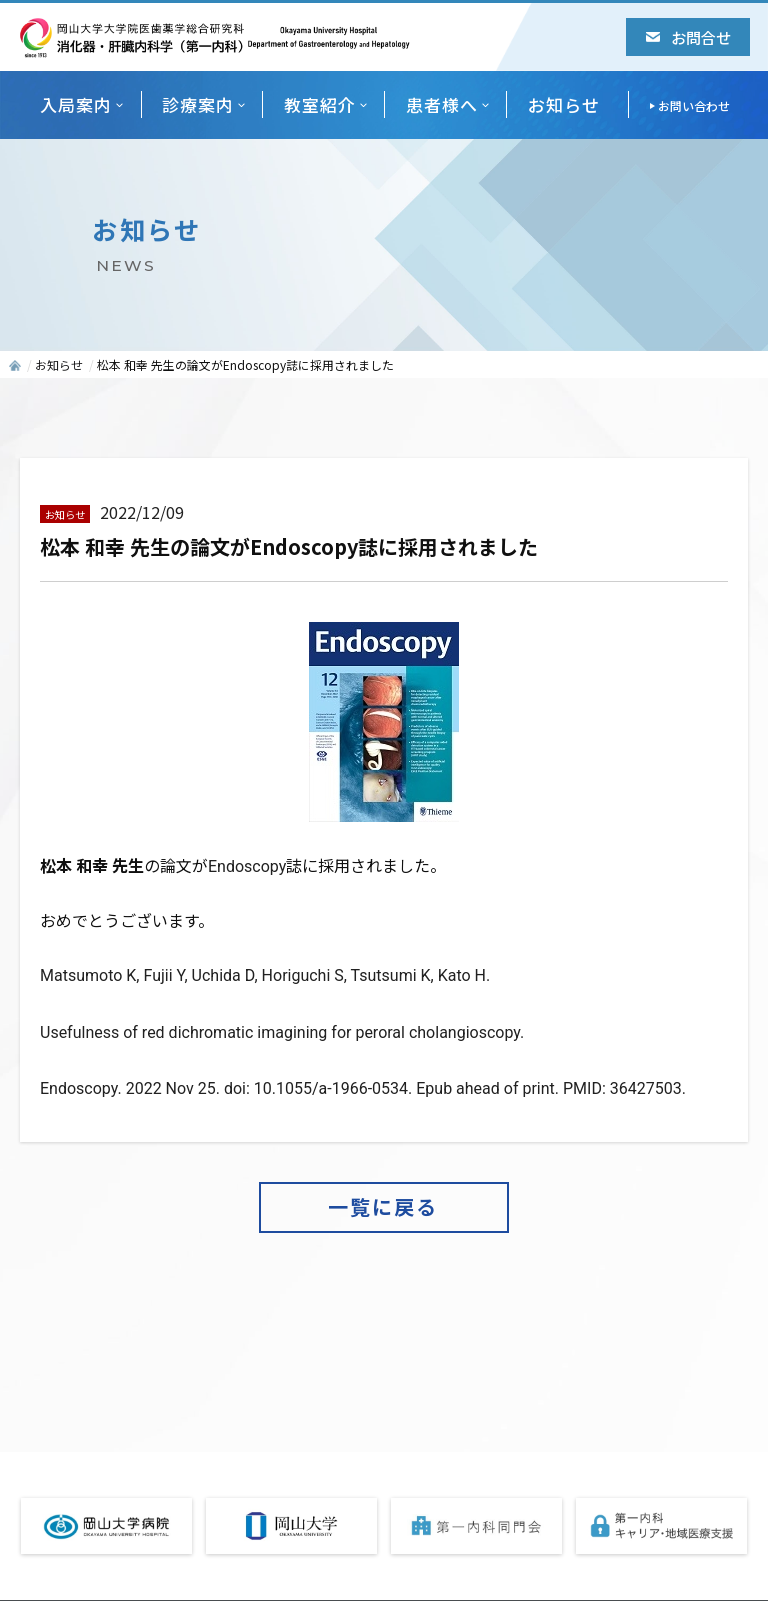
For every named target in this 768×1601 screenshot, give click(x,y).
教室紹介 (320, 104)
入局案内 (76, 104)
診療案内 (198, 104)
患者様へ (442, 104)
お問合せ (688, 37)
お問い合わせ (694, 105)
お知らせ (564, 104)
